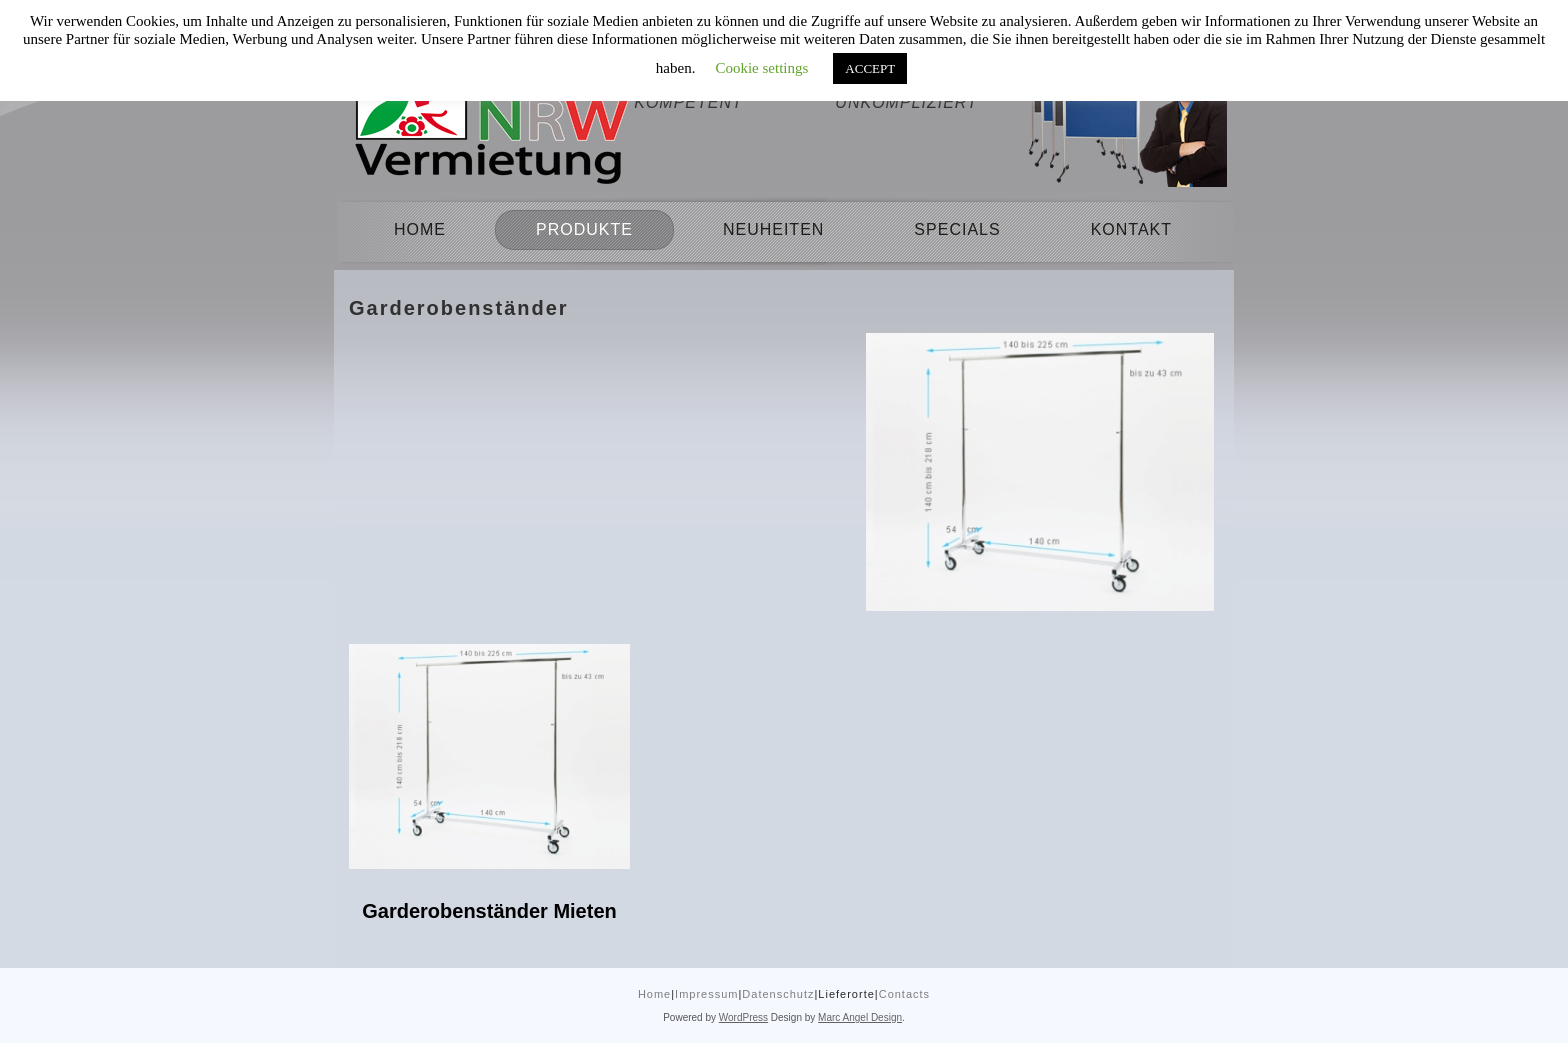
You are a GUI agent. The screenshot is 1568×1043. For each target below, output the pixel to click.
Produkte (584, 229)
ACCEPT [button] (870, 68)
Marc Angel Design (860, 1017)
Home (420, 229)
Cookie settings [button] (761, 68)
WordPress (743, 1017)
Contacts (904, 994)
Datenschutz (778, 994)
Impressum (706, 994)
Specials (957, 229)
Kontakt (1131, 229)
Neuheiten (773, 229)
